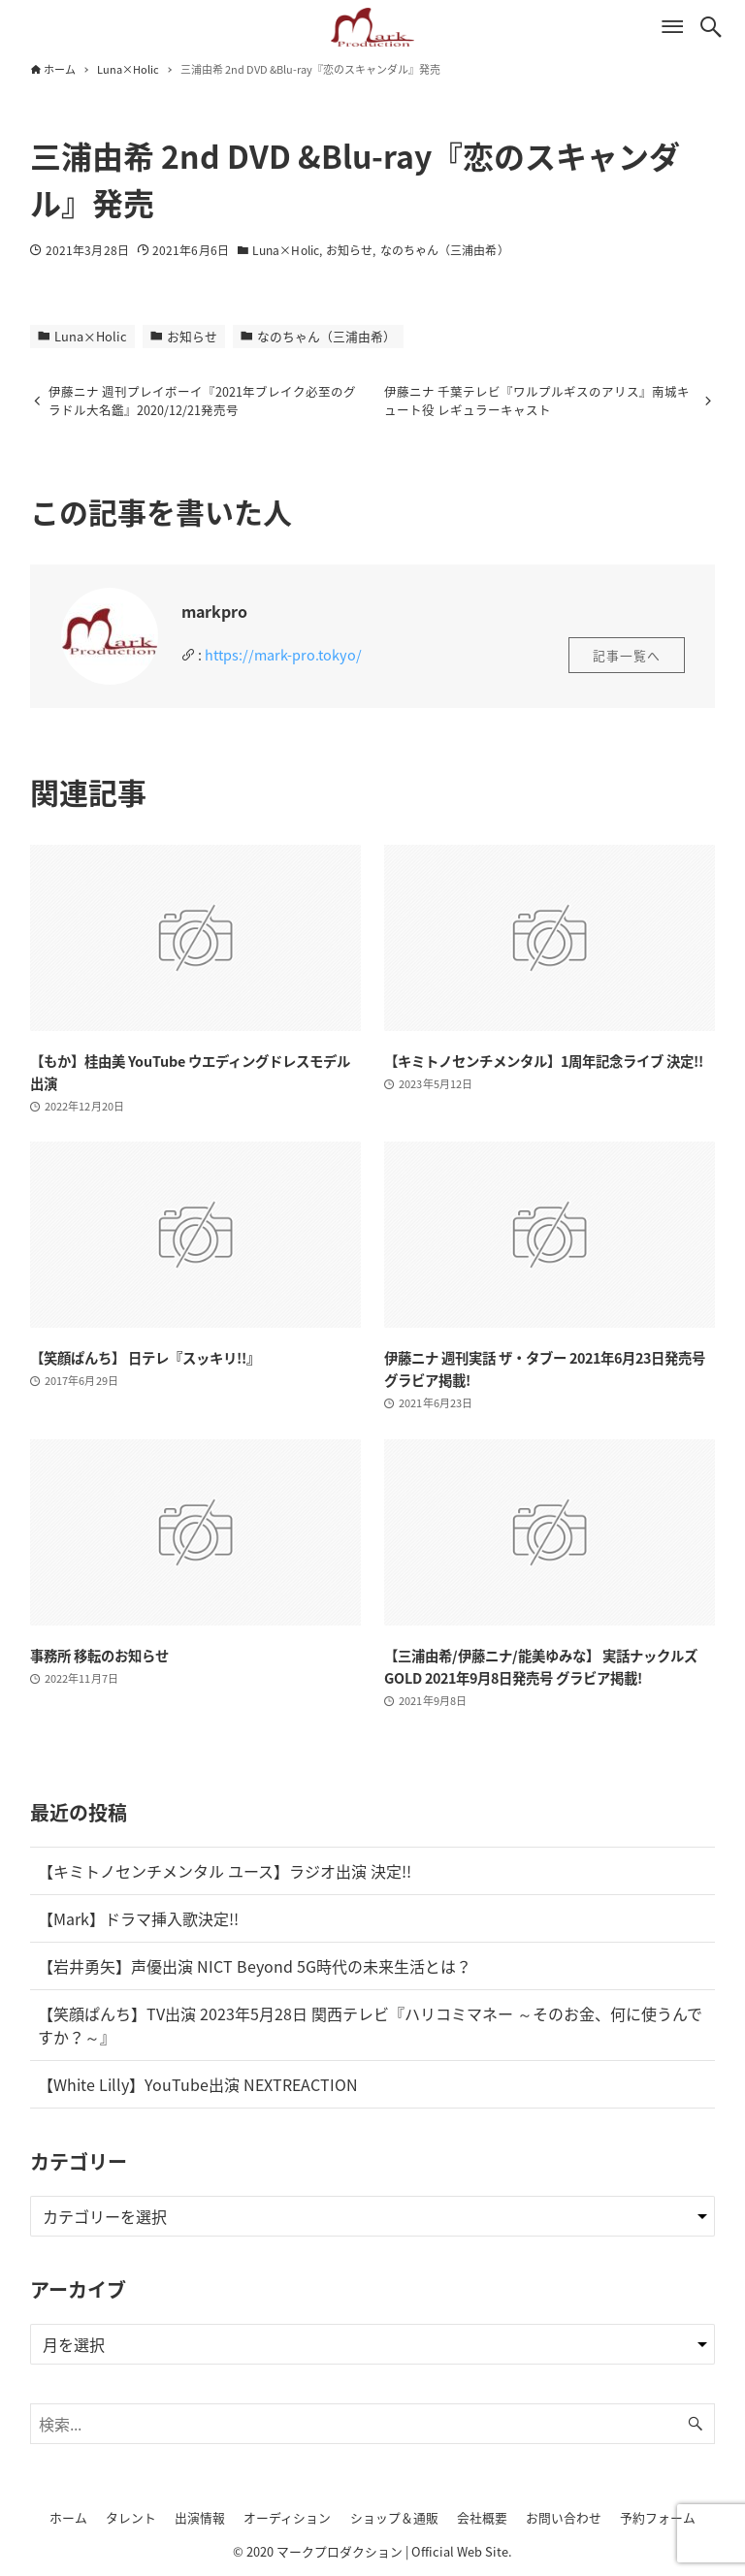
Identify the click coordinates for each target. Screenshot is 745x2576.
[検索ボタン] (711, 27)
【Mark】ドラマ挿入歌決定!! (138, 1919)
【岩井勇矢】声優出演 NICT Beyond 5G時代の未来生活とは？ (254, 1967)
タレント (131, 2517)
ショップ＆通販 (394, 2517)
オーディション (287, 2517)
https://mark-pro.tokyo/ (283, 655)
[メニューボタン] (672, 27)
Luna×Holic (285, 250)
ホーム (68, 2517)
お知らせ (349, 250)
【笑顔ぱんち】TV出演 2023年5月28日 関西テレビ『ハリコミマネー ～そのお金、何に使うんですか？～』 (370, 2026)
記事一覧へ (627, 656)
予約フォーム (658, 2517)
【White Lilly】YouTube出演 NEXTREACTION (198, 2085)
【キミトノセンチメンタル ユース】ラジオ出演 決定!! (224, 1872)
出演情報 (200, 2517)
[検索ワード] (373, 2424)
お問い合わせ (563, 2517)
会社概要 (482, 2517)
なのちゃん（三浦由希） (444, 250)
